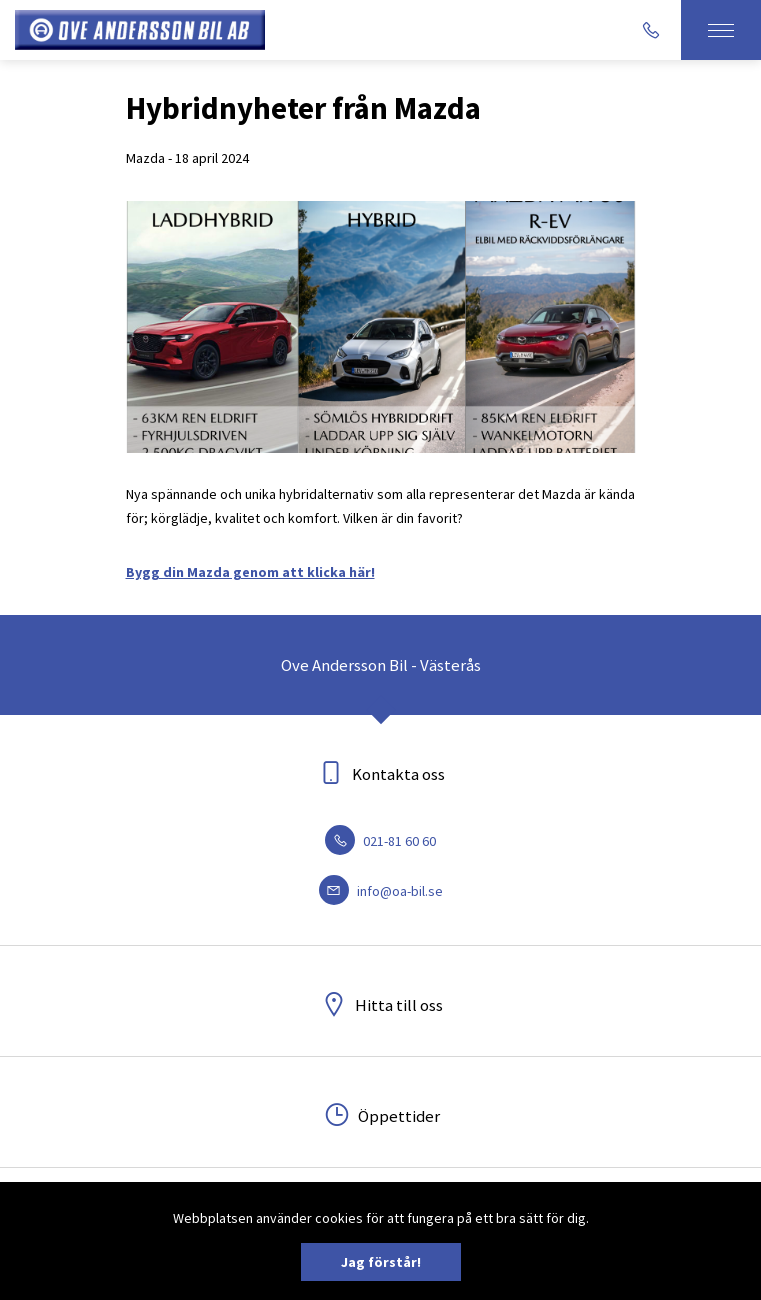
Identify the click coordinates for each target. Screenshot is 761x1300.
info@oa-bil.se (381, 891)
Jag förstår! (381, 1262)
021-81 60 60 (380, 841)
